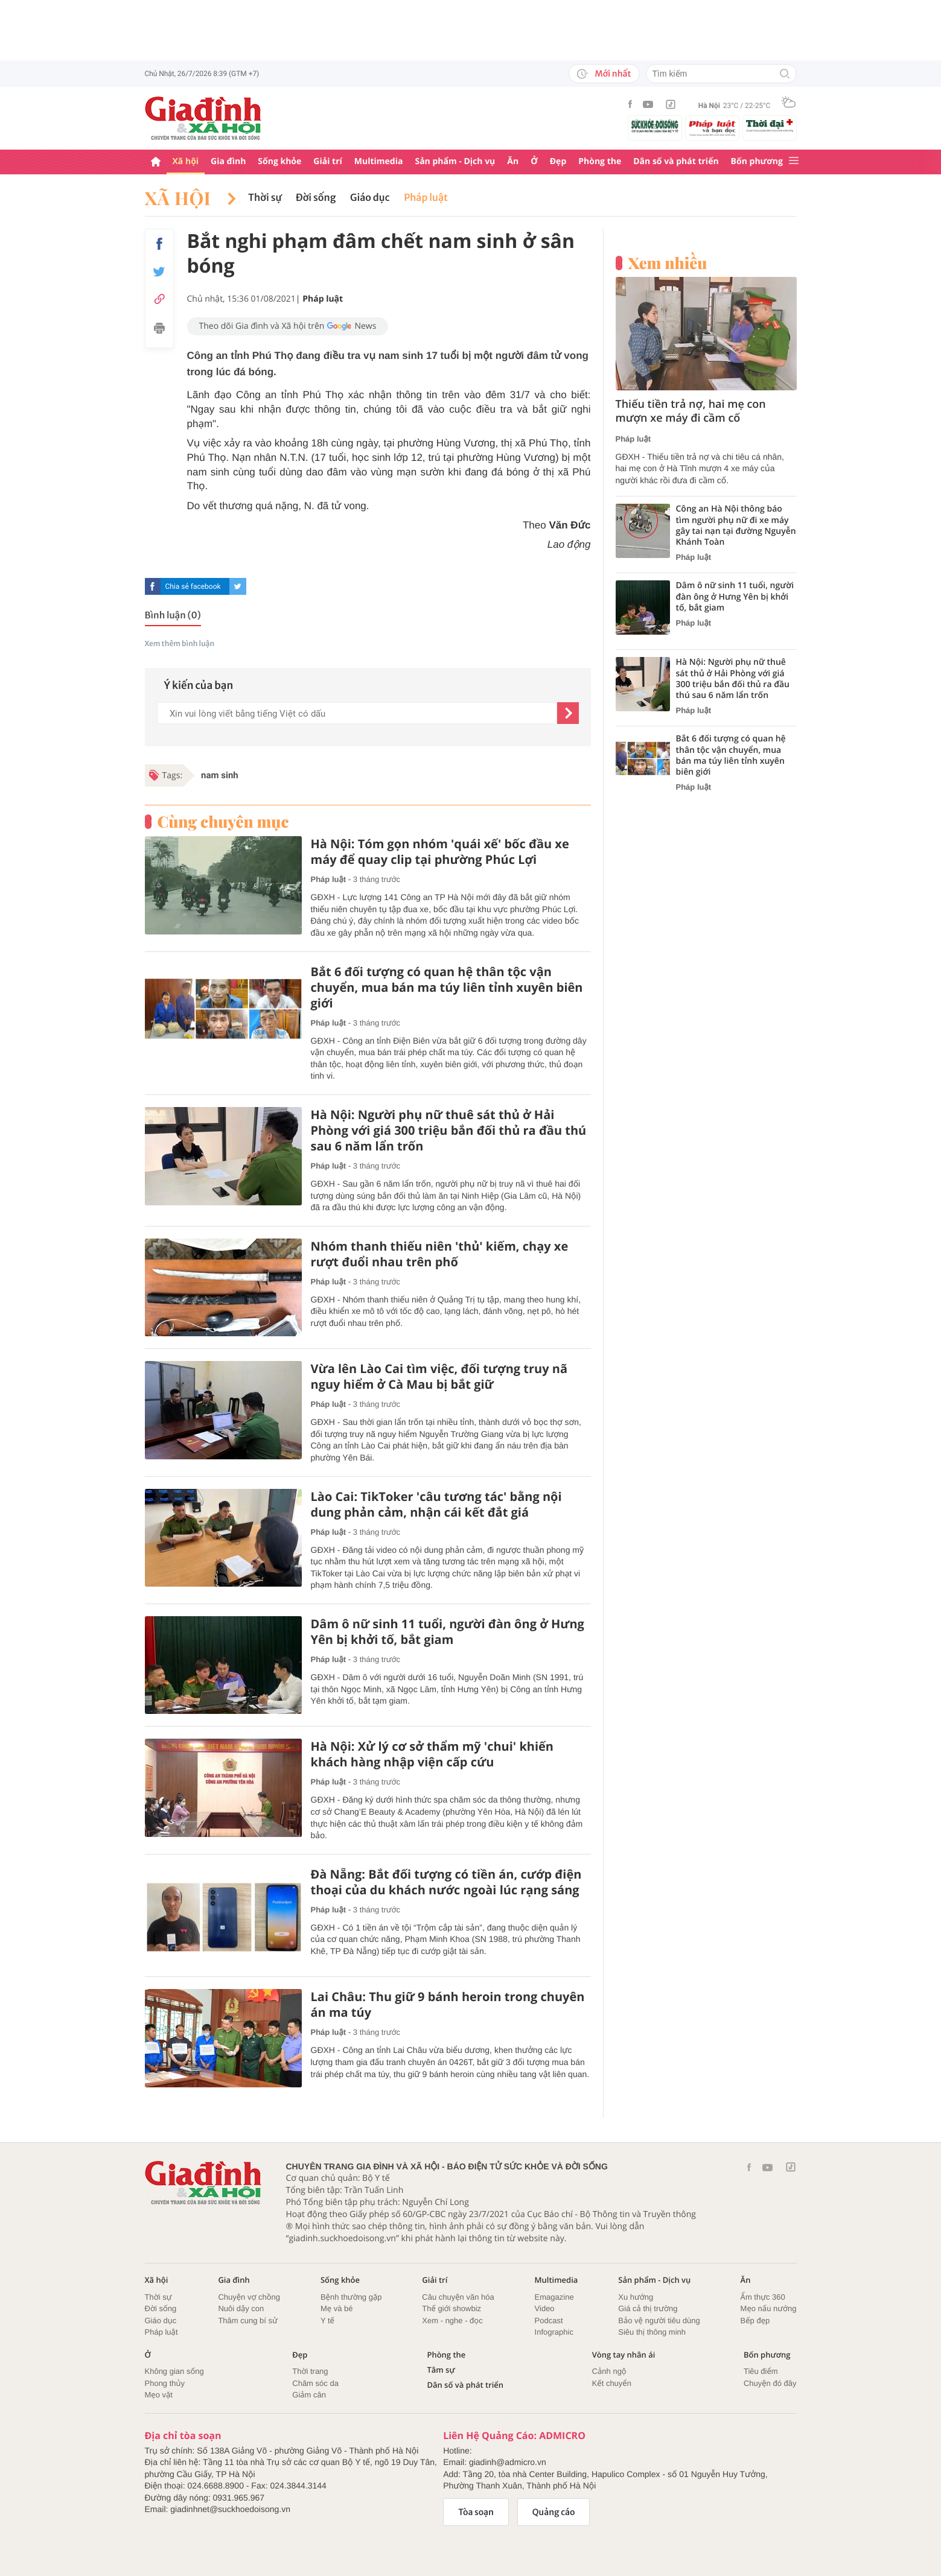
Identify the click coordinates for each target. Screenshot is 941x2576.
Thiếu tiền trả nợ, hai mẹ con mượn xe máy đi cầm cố (691, 411)
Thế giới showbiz (451, 2308)
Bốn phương (757, 161)
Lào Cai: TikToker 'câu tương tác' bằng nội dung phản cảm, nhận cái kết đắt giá (436, 1504)
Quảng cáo (553, 2512)
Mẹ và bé (337, 2308)
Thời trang (310, 2371)
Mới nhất (604, 73)
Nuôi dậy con (241, 2308)
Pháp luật (426, 198)
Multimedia (378, 161)
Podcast (549, 2320)
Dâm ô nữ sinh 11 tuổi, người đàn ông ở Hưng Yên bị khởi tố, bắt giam (447, 1632)
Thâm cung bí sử (247, 2320)
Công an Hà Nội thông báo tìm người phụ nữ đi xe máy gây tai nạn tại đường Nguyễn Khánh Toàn (736, 526)
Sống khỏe (279, 161)
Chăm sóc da (315, 2383)
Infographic (554, 2331)
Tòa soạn (476, 2512)
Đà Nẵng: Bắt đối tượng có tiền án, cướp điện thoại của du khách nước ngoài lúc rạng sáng (446, 1882)
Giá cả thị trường (647, 2308)
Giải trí (327, 161)
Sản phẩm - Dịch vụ (455, 161)
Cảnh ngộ (609, 2371)
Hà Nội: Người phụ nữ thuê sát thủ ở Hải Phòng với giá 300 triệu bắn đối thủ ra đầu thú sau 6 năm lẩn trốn (449, 1130)
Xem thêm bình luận (180, 644)
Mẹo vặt (159, 2394)
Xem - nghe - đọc (452, 2320)
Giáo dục (369, 198)
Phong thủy (165, 2383)
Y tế (327, 2320)
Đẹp (558, 161)
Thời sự (264, 198)
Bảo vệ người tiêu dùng (659, 2320)
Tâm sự (441, 2370)
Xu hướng (635, 2297)
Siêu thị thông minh (652, 2331)
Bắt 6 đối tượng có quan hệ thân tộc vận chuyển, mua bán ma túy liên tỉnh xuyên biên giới (447, 987)
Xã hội (186, 161)
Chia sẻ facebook (192, 586)
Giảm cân (309, 2394)
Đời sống (316, 198)
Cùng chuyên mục (223, 821)
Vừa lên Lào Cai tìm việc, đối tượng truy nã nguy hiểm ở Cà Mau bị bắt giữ (439, 1376)
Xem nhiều (667, 263)
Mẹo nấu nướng (769, 2308)
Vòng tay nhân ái (624, 2354)
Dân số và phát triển (675, 161)
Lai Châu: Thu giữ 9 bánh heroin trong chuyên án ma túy (448, 2004)
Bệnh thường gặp (351, 2297)
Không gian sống (174, 2371)
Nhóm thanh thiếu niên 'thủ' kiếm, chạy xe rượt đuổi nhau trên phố (440, 1254)
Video (545, 2308)
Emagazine (554, 2297)
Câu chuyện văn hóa (458, 2297)
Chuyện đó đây (770, 2383)
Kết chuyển (611, 2383)
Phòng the (599, 161)
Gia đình (228, 161)
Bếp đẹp (755, 2320)
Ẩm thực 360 (763, 2297)
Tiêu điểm (761, 2371)
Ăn (512, 161)
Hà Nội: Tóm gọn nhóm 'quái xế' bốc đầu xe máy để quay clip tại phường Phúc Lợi (440, 852)
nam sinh (219, 775)
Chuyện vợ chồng (249, 2297)
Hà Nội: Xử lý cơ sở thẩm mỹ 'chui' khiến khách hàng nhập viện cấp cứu (432, 1754)
